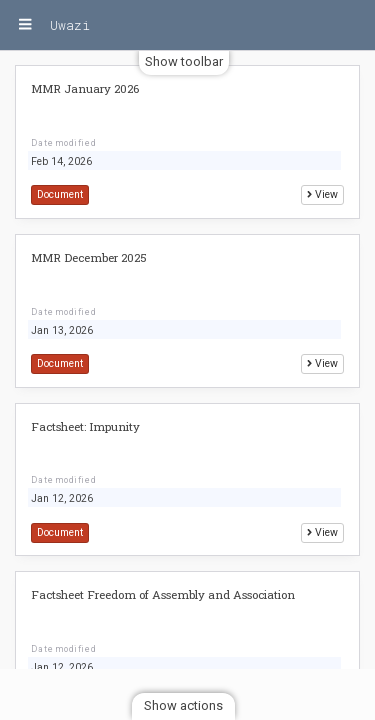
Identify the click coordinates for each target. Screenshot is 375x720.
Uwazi (70, 25)
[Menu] (25, 25)
